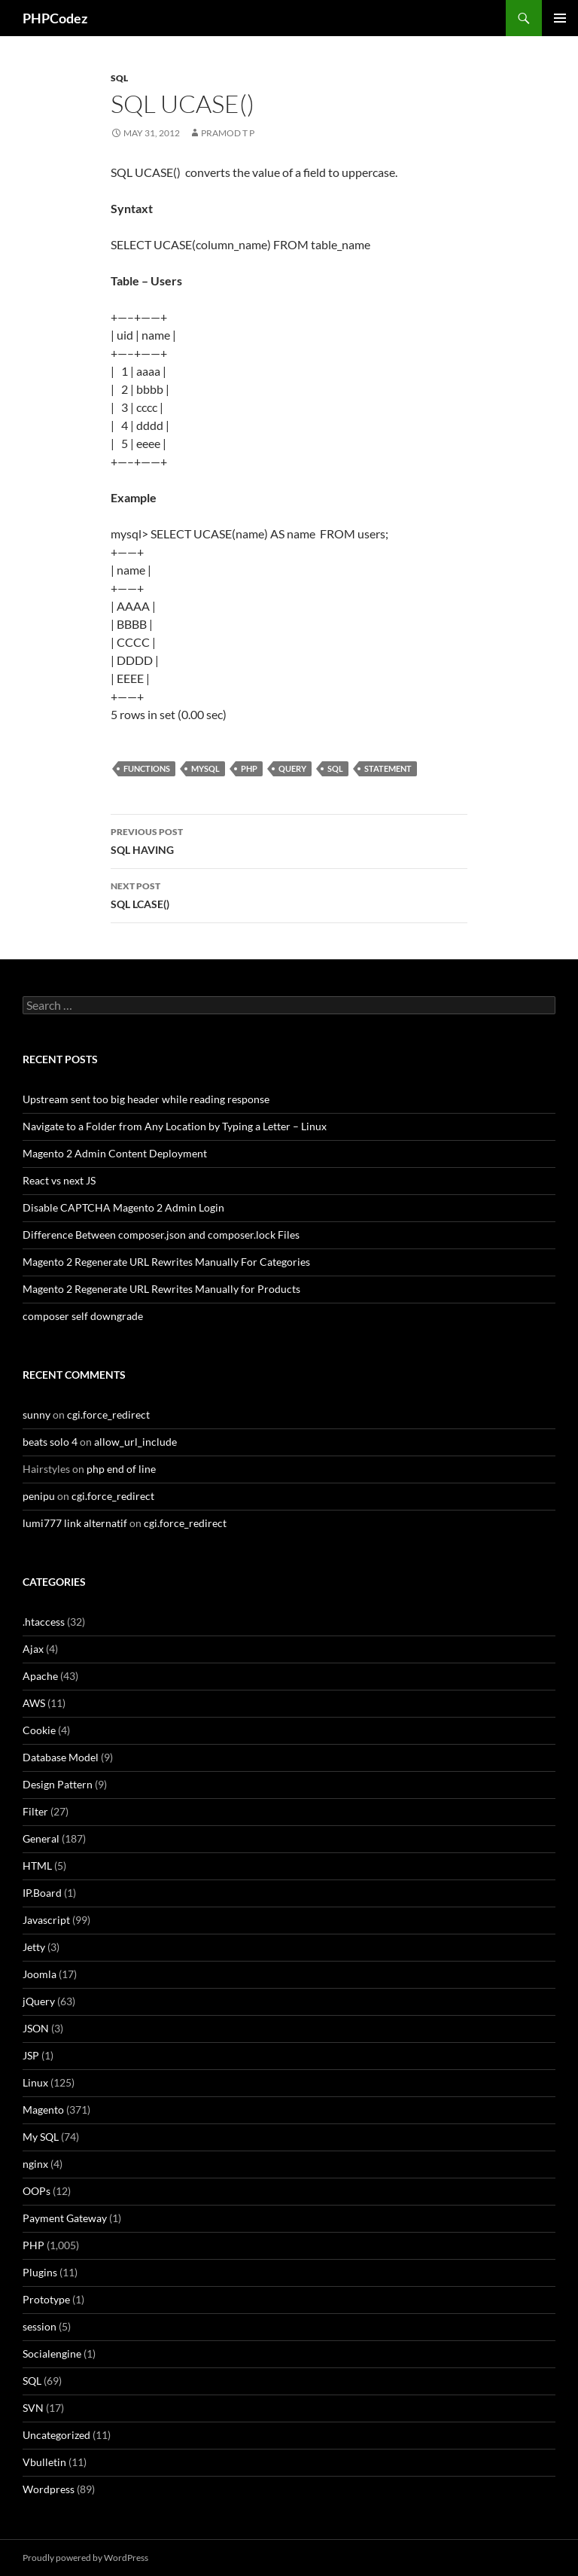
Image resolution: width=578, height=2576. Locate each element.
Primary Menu (560, 18)
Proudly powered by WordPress (85, 2557)
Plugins (40, 2272)
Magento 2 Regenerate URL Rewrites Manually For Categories (166, 1261)
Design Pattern (58, 1784)
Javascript (46, 1919)
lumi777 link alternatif (75, 1523)
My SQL (41, 2136)
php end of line (121, 1468)
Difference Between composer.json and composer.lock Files (161, 1234)
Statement (388, 768)
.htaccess (44, 1621)
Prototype (46, 2299)
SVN (33, 2407)
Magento (43, 2109)
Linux (35, 2082)
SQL (119, 78)
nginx (35, 2163)
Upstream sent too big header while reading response (146, 1099)
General (41, 1838)
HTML (37, 1865)
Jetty (34, 1946)
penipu (39, 1495)
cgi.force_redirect (108, 1414)
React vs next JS (59, 1180)
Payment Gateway (65, 2218)
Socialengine (52, 2353)
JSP (31, 2055)
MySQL (205, 768)
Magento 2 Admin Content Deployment (115, 1153)
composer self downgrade (83, 1315)
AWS (34, 1703)
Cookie (39, 1730)
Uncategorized (56, 2434)
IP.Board (42, 1892)
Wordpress (49, 2489)
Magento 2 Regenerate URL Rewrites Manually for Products (161, 1288)
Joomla (39, 1974)
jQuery (39, 2001)
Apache (40, 1675)
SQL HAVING (289, 839)
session (39, 2326)
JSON (36, 2028)
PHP (249, 768)
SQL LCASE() (289, 893)
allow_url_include (135, 1441)
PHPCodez (55, 18)
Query (292, 768)
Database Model (61, 1757)
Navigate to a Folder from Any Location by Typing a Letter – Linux (175, 1126)
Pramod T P (227, 133)
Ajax (33, 1648)
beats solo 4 (50, 1441)
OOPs (36, 2190)
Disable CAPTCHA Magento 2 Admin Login (123, 1207)
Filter (35, 1811)
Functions (146, 768)
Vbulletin (44, 2462)
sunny (36, 1414)
